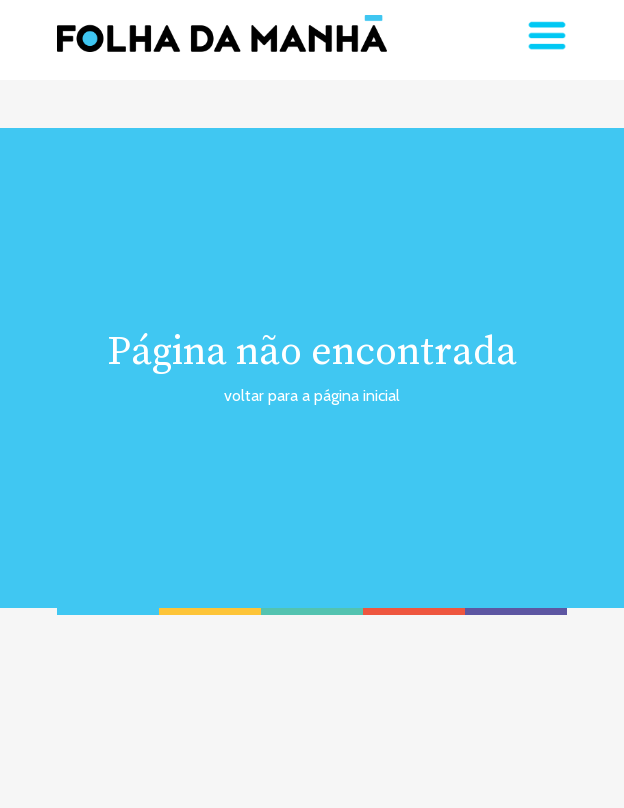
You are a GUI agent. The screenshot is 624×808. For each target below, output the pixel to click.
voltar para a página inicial (312, 395)
